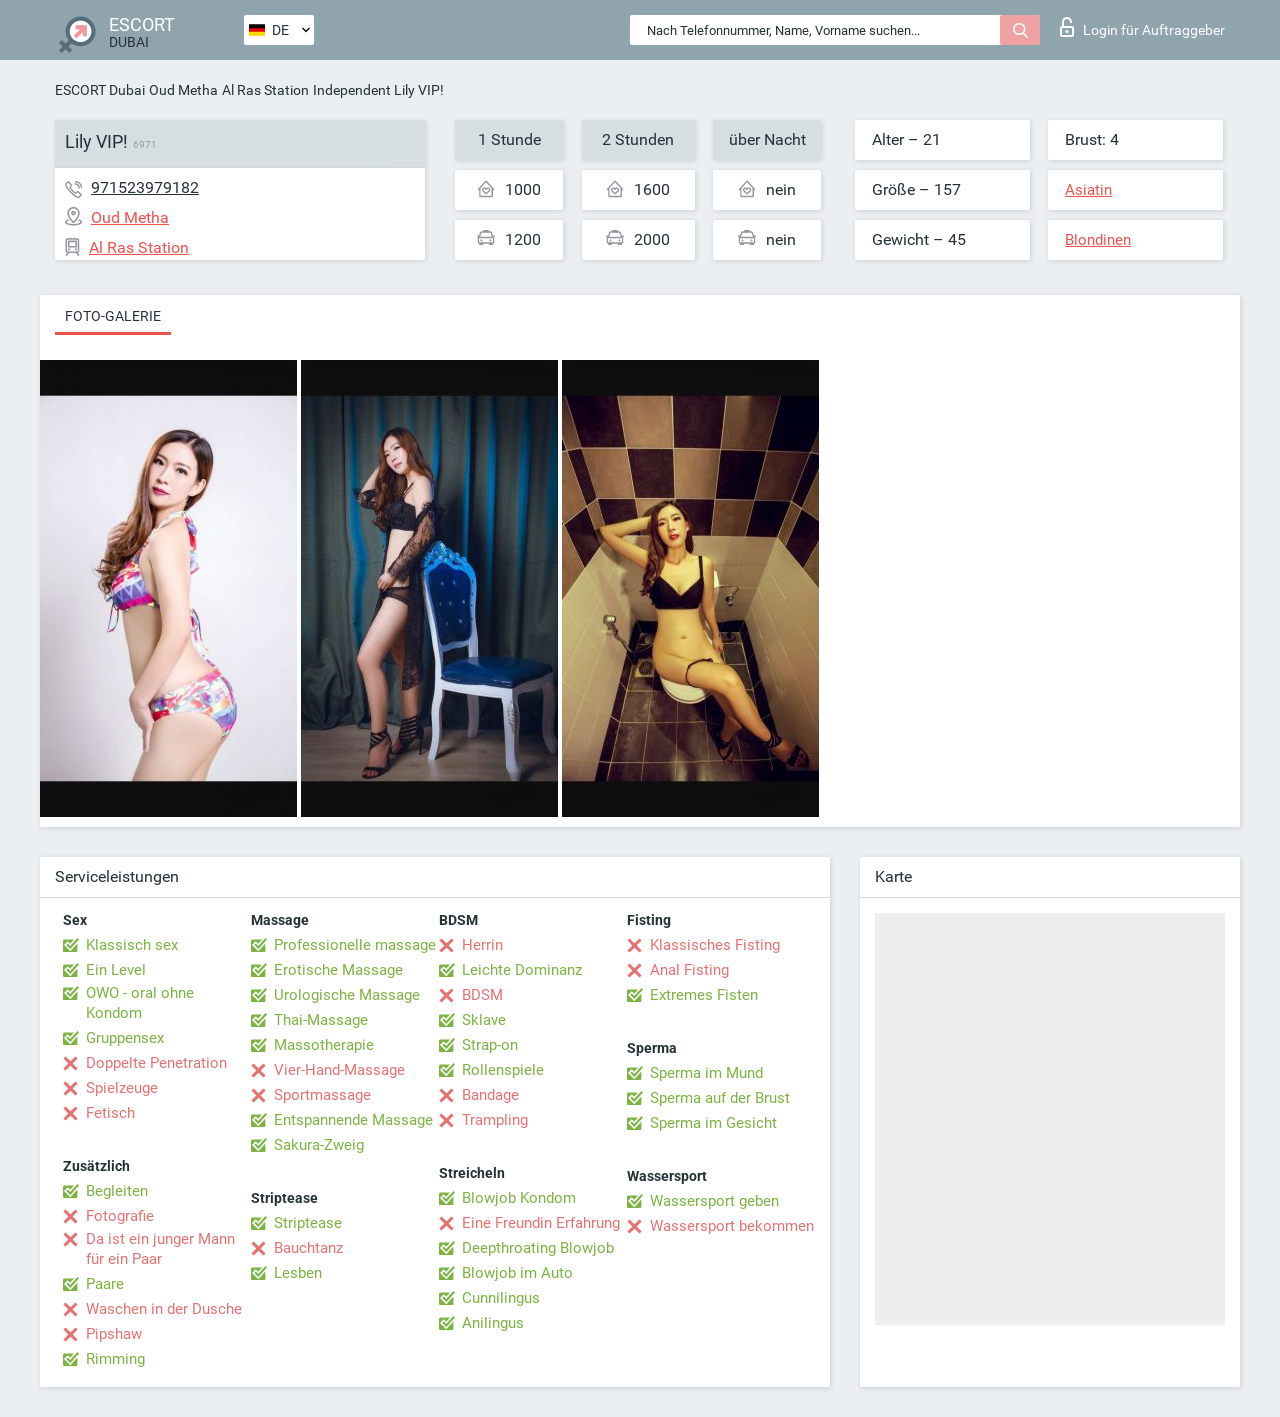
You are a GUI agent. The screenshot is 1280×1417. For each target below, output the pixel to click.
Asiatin (1088, 190)
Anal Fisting (689, 970)
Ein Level (116, 970)
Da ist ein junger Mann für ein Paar (160, 1249)
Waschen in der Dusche (164, 1309)
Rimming (115, 1359)
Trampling (495, 1120)
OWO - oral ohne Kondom (140, 1003)
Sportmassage (322, 1095)
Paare (105, 1284)
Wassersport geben (714, 1201)
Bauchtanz (308, 1248)
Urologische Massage (347, 995)
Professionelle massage (355, 945)
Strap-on (490, 1045)
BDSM (482, 995)
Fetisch (110, 1113)
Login (1142, 27)
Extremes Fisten (704, 995)
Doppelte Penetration (156, 1063)
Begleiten (117, 1191)
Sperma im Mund (706, 1073)
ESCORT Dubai (100, 90)
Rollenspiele (503, 1070)
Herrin (482, 945)
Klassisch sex (132, 945)
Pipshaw (114, 1334)
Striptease (308, 1223)
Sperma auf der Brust (720, 1098)
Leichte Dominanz (522, 970)
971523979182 (145, 187)
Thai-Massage (321, 1020)
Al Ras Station (265, 90)
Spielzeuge (122, 1088)
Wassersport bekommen (732, 1226)
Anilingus (493, 1323)
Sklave (484, 1020)
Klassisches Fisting (715, 945)
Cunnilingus (501, 1298)
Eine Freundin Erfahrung (541, 1223)
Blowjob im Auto (517, 1273)
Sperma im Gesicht (713, 1123)
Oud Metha (183, 90)
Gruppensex (125, 1038)
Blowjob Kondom (519, 1198)
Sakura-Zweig (319, 1145)
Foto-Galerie (113, 316)
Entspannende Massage (353, 1120)
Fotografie (120, 1216)
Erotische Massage (338, 970)
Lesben (298, 1273)
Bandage (490, 1095)
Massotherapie (324, 1045)
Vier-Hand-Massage (339, 1070)
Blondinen (1098, 240)
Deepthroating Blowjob (538, 1248)
